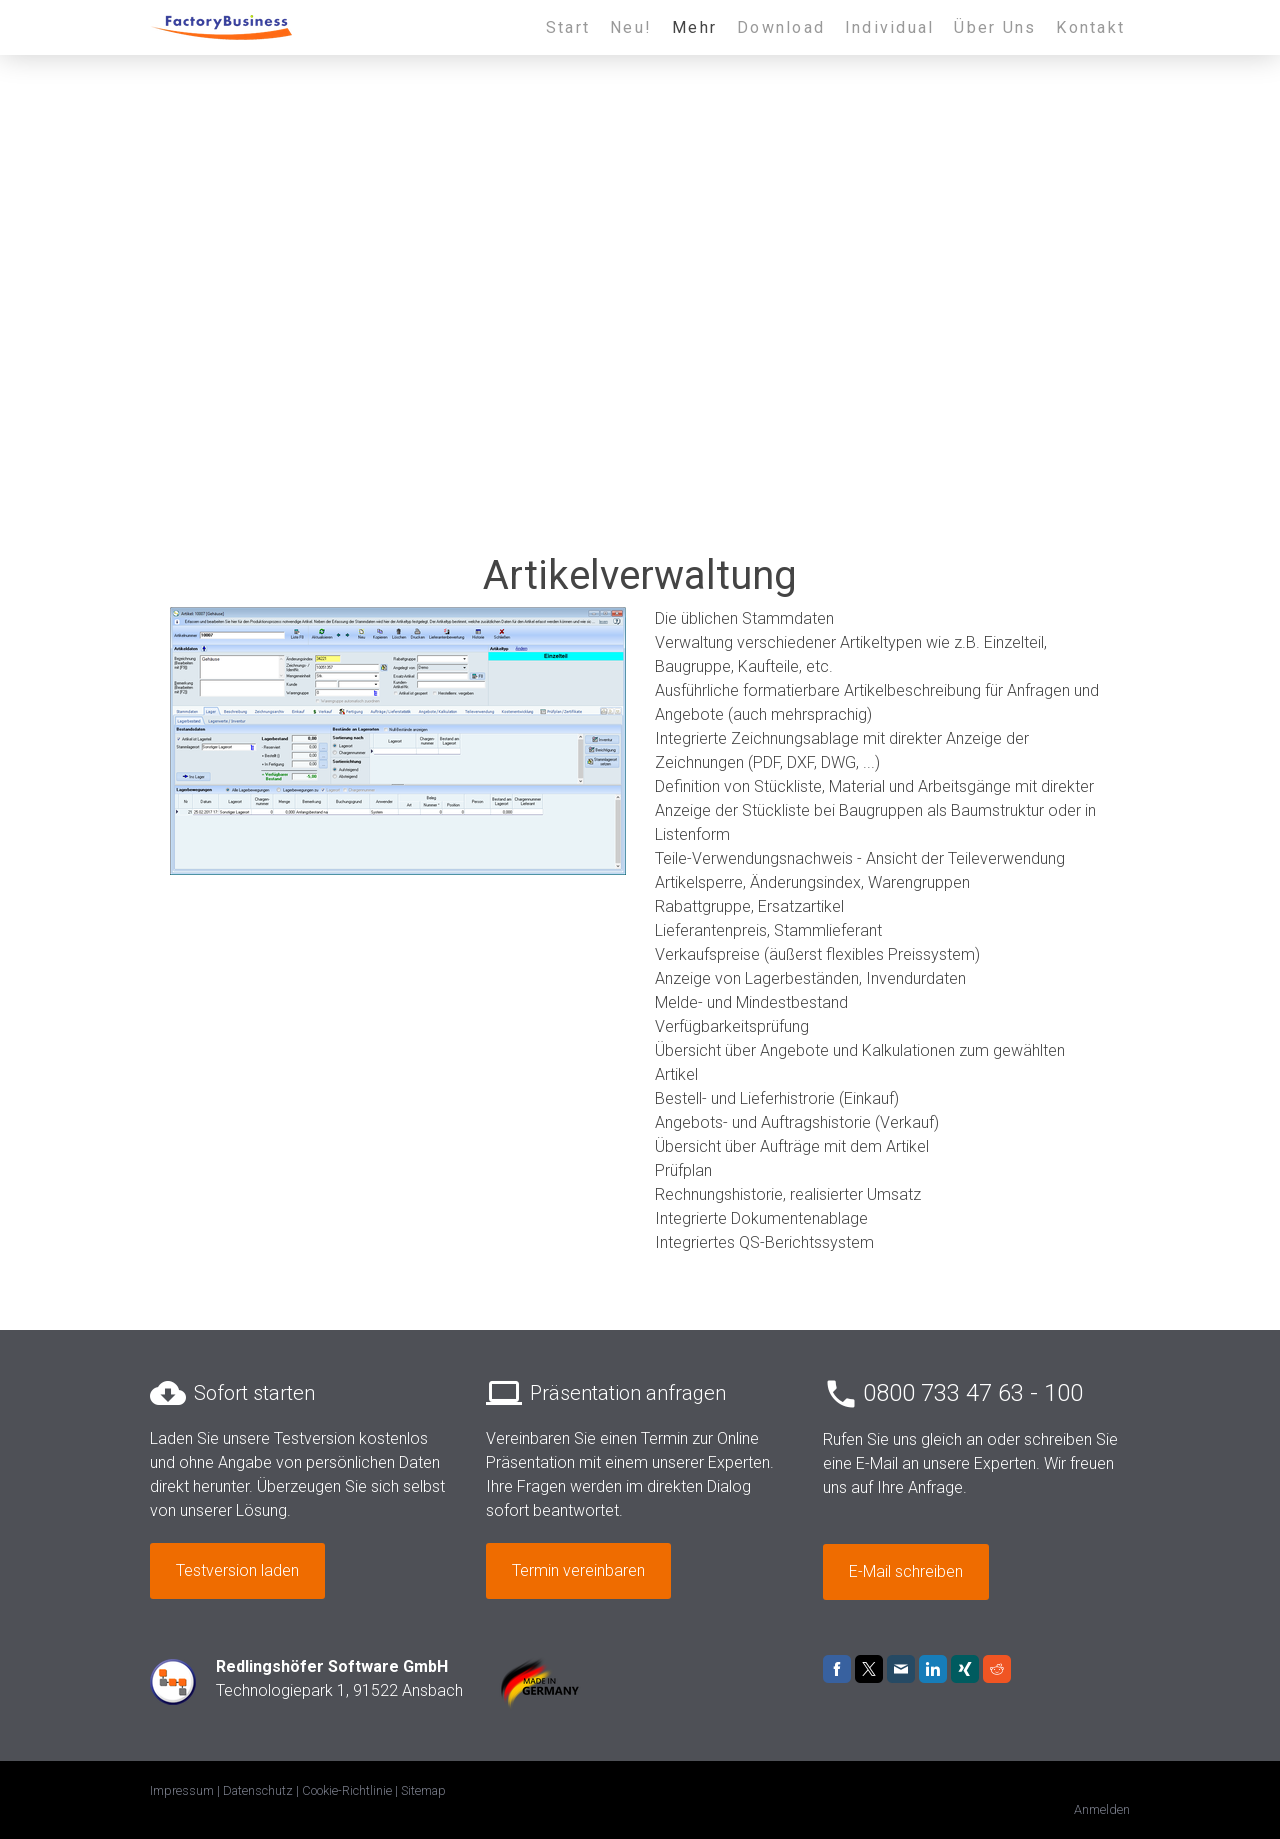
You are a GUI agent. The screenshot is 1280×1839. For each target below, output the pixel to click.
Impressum (182, 1790)
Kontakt (1090, 27)
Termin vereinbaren (578, 1570)
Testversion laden (237, 1570)
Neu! (631, 27)
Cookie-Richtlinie (347, 1790)
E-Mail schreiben (906, 1571)
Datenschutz (258, 1790)
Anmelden (1102, 1809)
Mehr (694, 27)
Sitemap (423, 1790)
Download (781, 27)
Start (568, 27)
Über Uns (995, 27)
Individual (889, 27)
